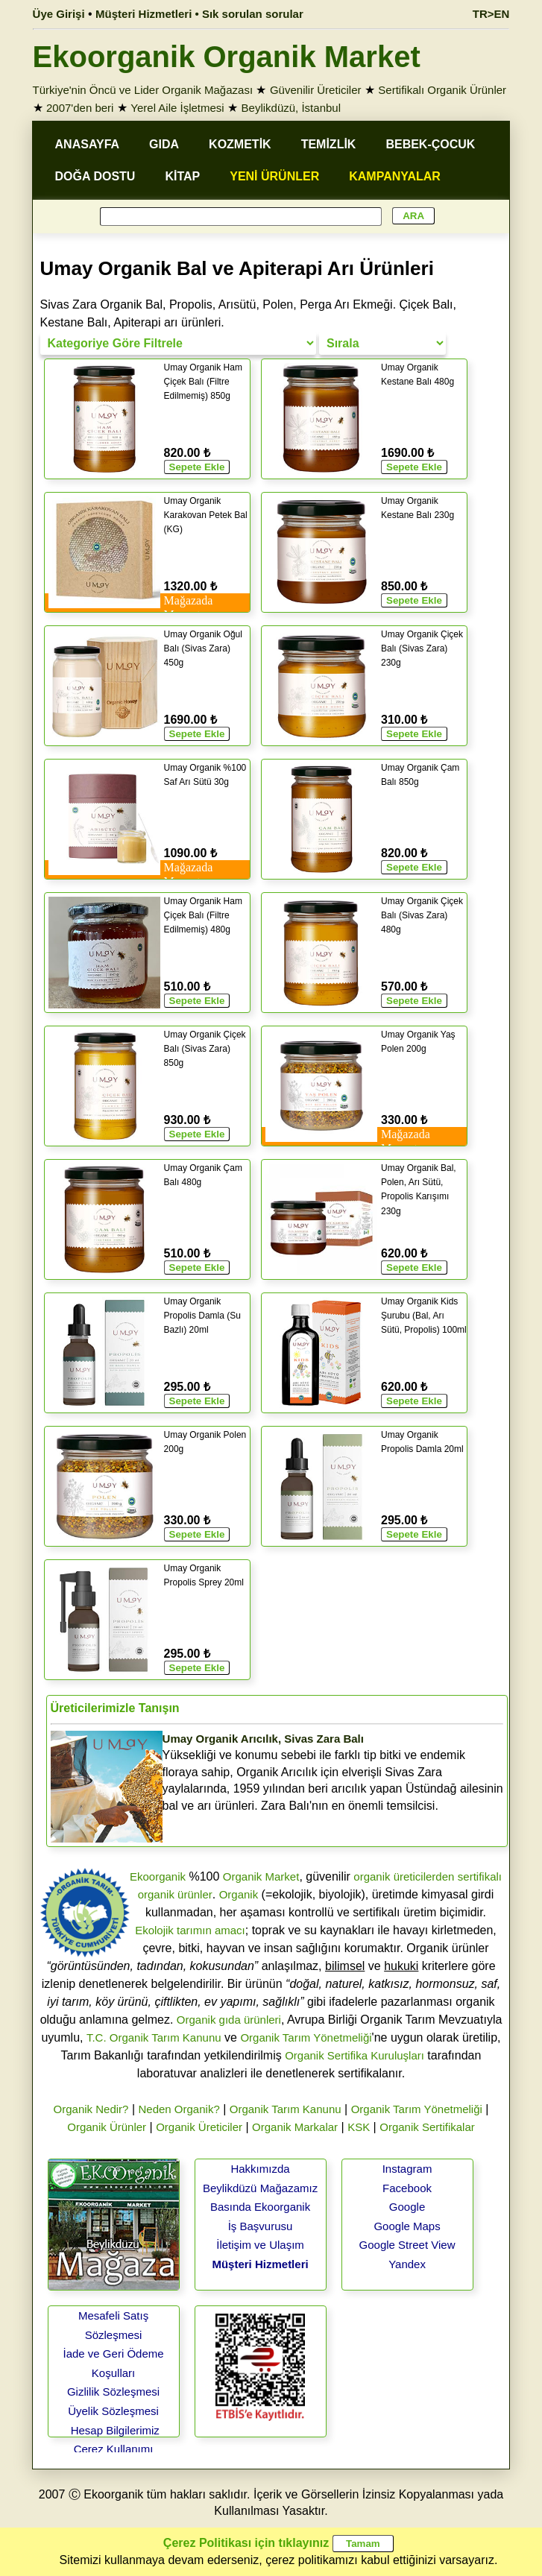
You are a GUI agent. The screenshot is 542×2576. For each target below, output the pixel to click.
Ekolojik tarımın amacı (190, 1930)
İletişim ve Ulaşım (260, 2244)
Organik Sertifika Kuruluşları (354, 2055)
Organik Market (261, 1876)
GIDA (164, 144)
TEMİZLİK (328, 144)
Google (407, 2206)
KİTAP (182, 176)
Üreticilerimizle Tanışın (115, 1708)
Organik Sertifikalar (427, 2127)
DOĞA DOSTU (95, 176)
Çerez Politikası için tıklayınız (246, 2542)
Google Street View (407, 2244)
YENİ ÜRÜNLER (274, 176)
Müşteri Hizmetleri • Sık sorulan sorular (199, 13)
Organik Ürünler (106, 2127)
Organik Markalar (295, 2127)
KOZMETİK (240, 144)
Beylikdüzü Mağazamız (260, 2188)
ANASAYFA (87, 144)
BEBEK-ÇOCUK (430, 144)
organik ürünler (175, 1894)
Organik (239, 1894)
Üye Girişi (59, 13)
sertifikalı (480, 1876)
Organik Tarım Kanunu (285, 2109)
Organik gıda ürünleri (229, 2019)
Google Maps (407, 2226)
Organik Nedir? (91, 2109)
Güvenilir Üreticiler (316, 89)
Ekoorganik (158, 1876)
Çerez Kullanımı (114, 2449)
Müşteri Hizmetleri (260, 2264)
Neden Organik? (178, 2109)
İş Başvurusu (260, 2226)
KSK (358, 2127)
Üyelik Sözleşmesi (113, 2411)
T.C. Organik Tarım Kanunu (153, 2037)
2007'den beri (79, 107)
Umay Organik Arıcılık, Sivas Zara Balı (263, 1738)
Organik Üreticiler (199, 2127)
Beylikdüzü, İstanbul (291, 107)
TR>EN (491, 13)
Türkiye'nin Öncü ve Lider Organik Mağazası (143, 89)
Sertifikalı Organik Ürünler (442, 89)
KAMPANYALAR (395, 176)
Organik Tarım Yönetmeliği (305, 2037)
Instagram (407, 2168)
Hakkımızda (259, 2168)
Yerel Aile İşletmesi (177, 107)
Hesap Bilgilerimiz (115, 2430)
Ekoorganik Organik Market (226, 56)
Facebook (407, 2188)
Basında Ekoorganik (260, 2206)
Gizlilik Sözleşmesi (113, 2391)
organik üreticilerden (403, 1876)
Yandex (407, 2264)
